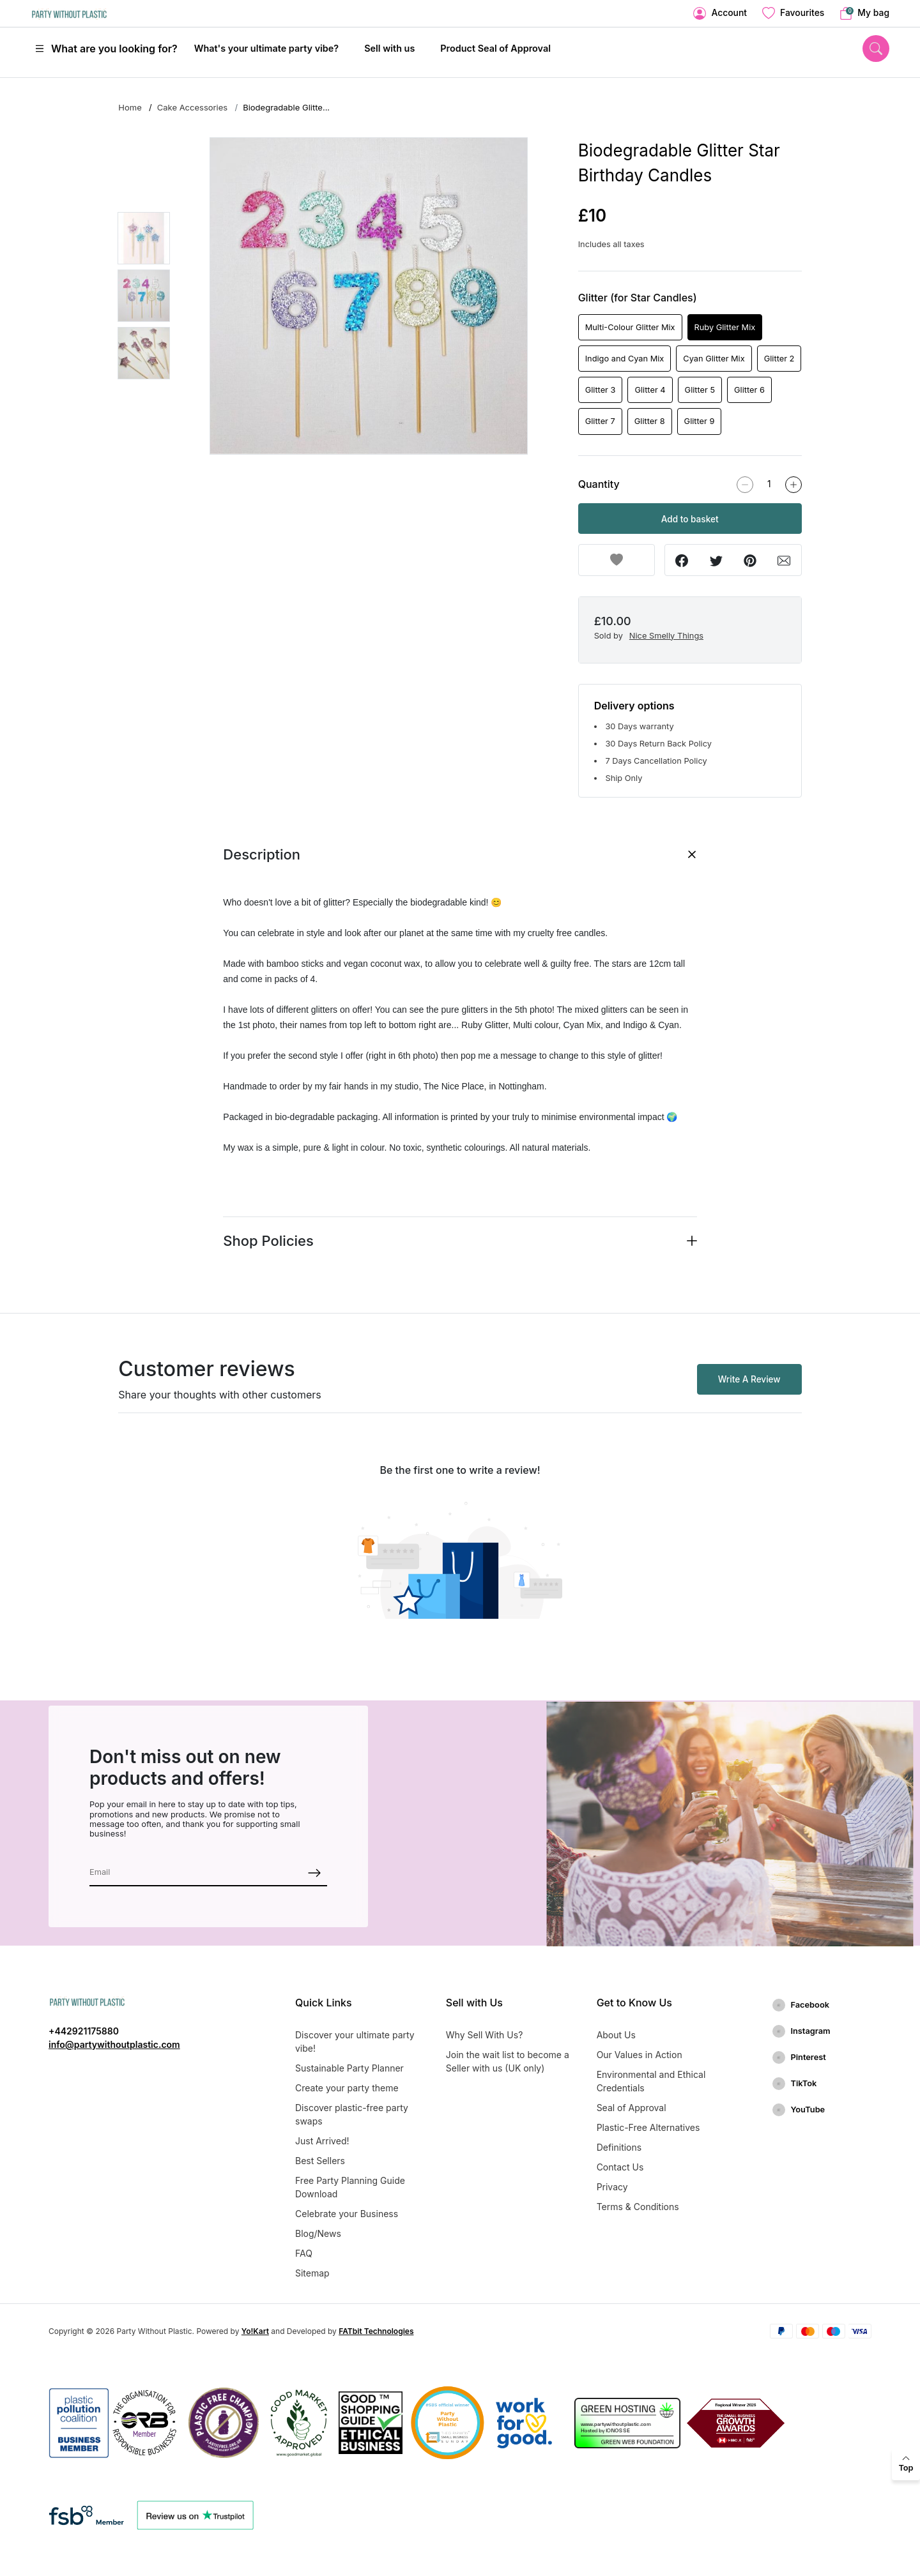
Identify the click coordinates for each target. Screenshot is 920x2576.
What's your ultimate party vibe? (266, 47)
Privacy (612, 2186)
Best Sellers (320, 2160)
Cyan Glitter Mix (713, 358)
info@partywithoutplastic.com (114, 2044)
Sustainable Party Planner (349, 2068)
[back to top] (906, 2464)
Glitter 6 (749, 390)
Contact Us (620, 2167)
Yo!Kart (255, 2331)
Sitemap (312, 2273)
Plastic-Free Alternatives (648, 2127)
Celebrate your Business (346, 2213)
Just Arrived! (322, 2140)
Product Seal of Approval (495, 47)
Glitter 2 (779, 358)
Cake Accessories (192, 107)
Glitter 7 (600, 421)
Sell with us (389, 47)
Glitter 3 (600, 390)
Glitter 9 (699, 421)
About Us (616, 2034)
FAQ (303, 2253)
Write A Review (749, 1379)
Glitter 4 (649, 390)
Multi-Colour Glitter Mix (630, 327)
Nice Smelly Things (666, 635)
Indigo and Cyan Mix (624, 358)
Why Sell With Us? (484, 2034)
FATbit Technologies (376, 2331)
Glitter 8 (649, 421)
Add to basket (690, 519)
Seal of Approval (631, 2107)
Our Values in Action (639, 2054)
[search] (875, 47)
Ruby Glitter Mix (725, 327)
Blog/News (318, 2233)
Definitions (619, 2147)
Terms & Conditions (638, 2206)
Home (129, 107)
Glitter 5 (700, 390)
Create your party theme (347, 2087)
